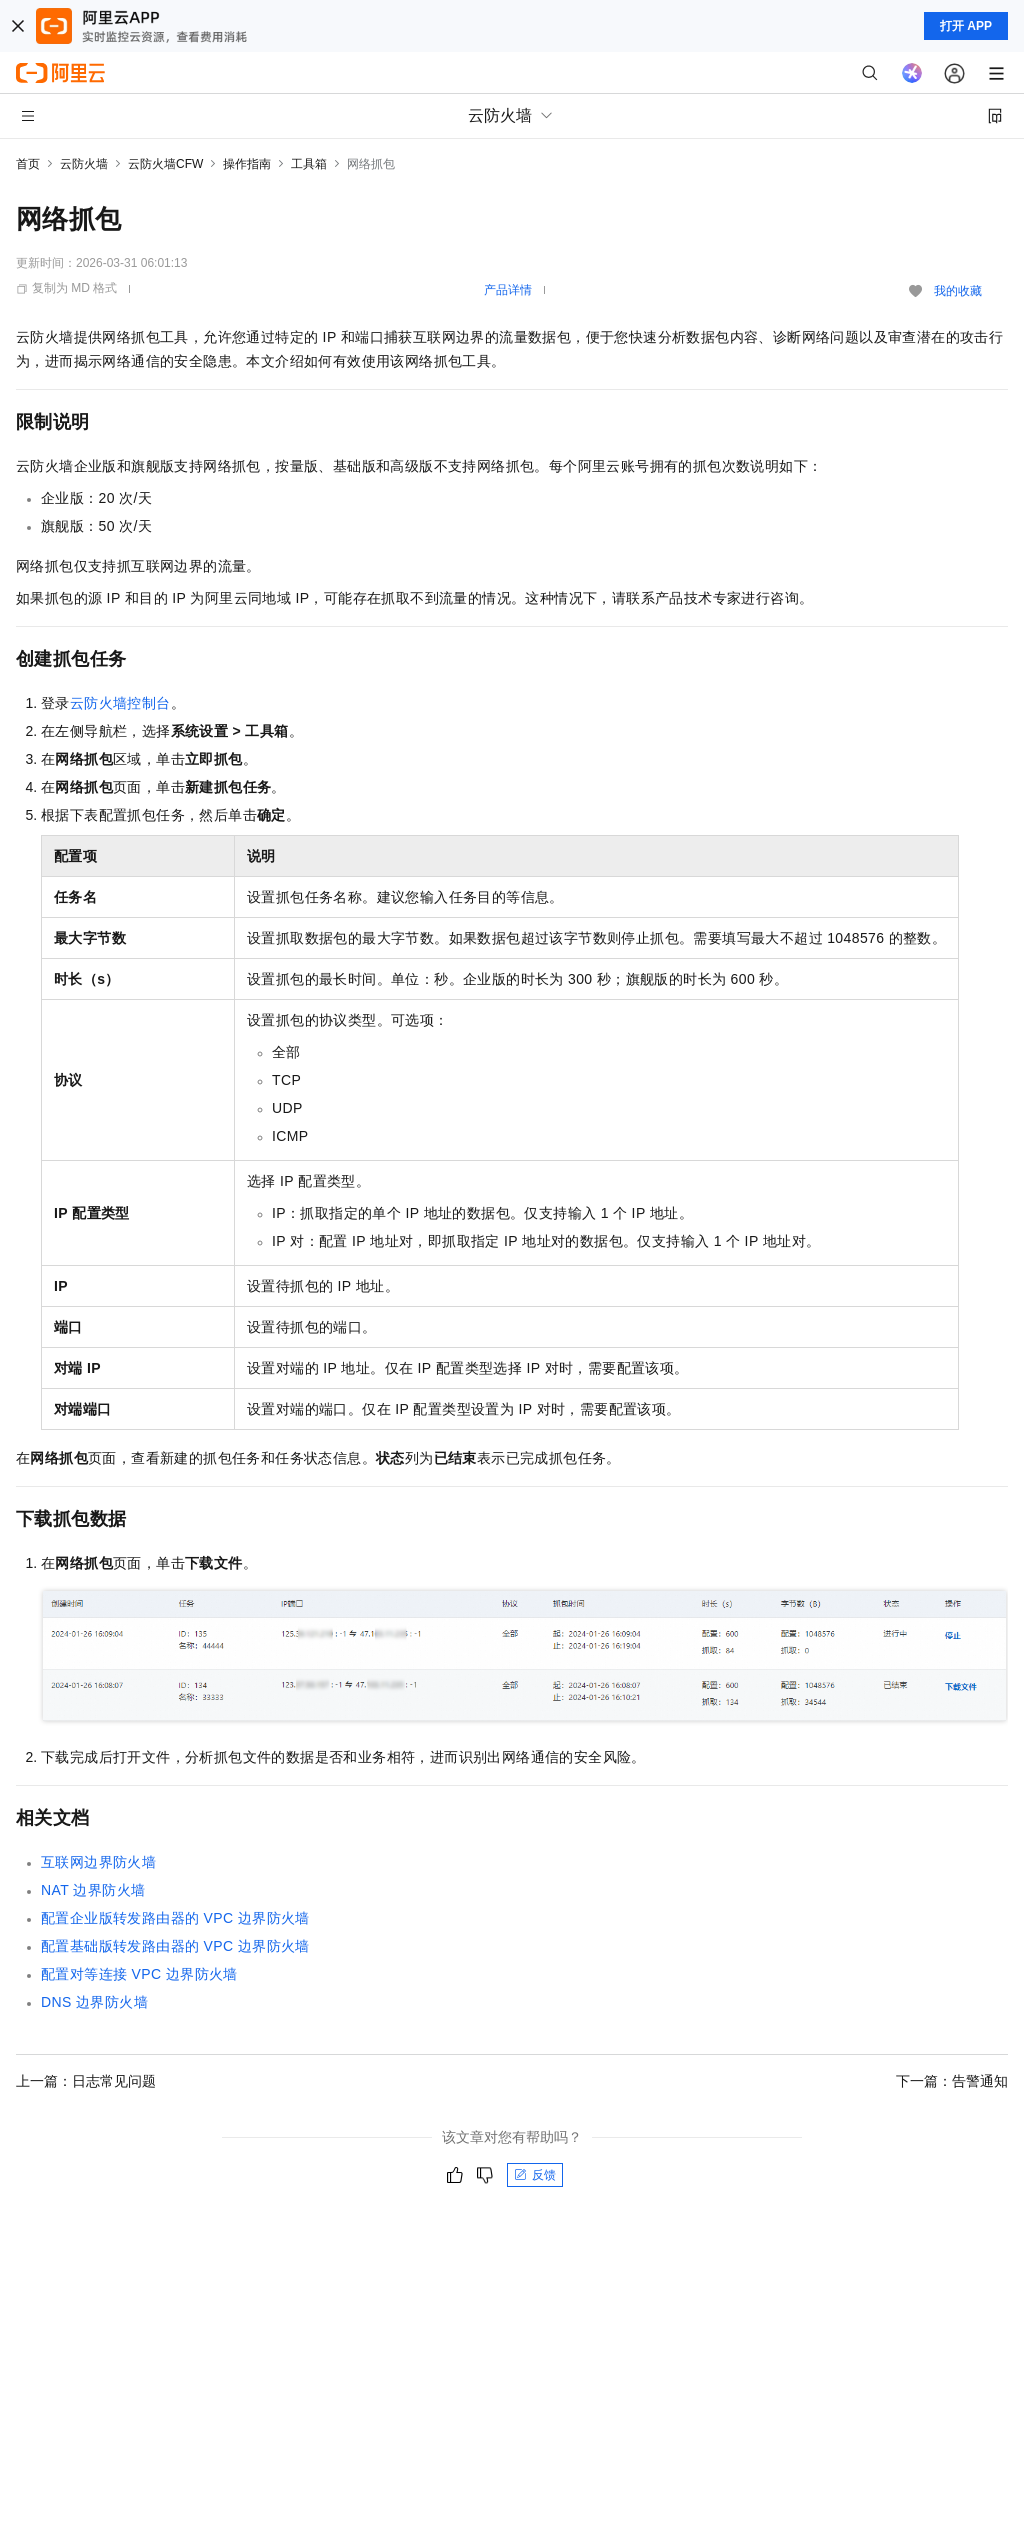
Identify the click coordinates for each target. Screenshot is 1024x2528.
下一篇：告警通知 (952, 2081)
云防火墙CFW (165, 164)
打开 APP (966, 26)
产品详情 (508, 290)
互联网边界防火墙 (98, 1862)
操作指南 (247, 164)
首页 (28, 164)
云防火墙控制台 (120, 703)
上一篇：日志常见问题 (86, 2081)
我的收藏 (958, 291)
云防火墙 (84, 164)
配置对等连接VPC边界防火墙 (139, 1974)
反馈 (535, 2175)
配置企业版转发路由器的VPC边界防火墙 (175, 1918)
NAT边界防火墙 (93, 1890)
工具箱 (309, 164)
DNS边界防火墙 (94, 2002)
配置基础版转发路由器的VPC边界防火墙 (175, 1946)
